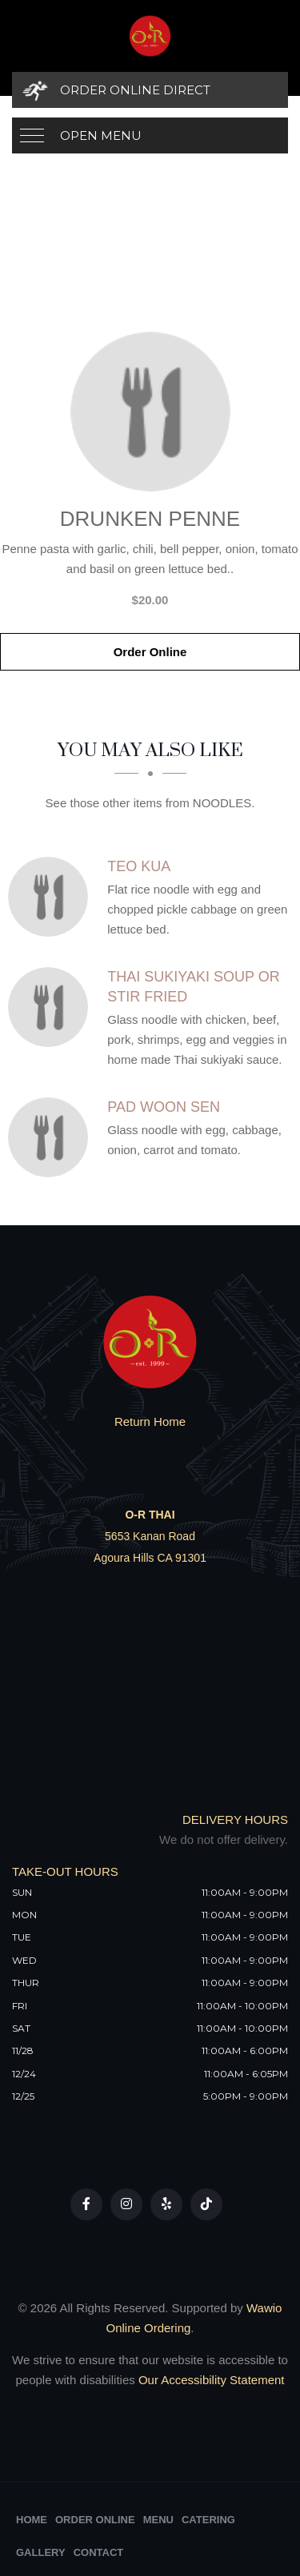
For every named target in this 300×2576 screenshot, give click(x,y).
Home (31, 2520)
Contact (99, 2552)
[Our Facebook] (86, 2204)
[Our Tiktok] (206, 2204)
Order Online (150, 652)
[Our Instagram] (126, 2204)
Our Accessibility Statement (210, 2380)
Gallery (41, 2552)
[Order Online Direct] (150, 90)
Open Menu (101, 135)
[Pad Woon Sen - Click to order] (52, 1137)
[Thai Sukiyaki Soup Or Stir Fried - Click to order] (52, 1007)
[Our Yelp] (166, 2204)
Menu (158, 2520)
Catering (208, 2520)
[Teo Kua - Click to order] (52, 897)
